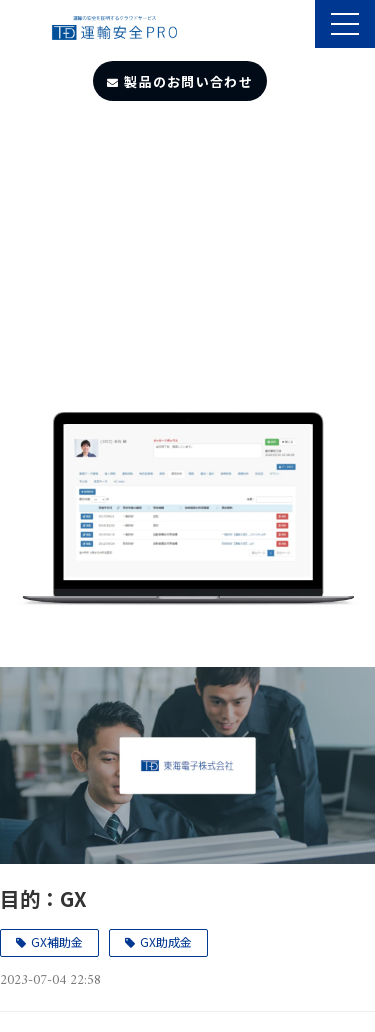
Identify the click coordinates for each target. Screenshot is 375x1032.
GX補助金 (57, 941)
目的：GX (43, 898)
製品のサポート (297, 26)
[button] (345, 24)
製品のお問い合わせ (188, 81)
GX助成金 (166, 941)
